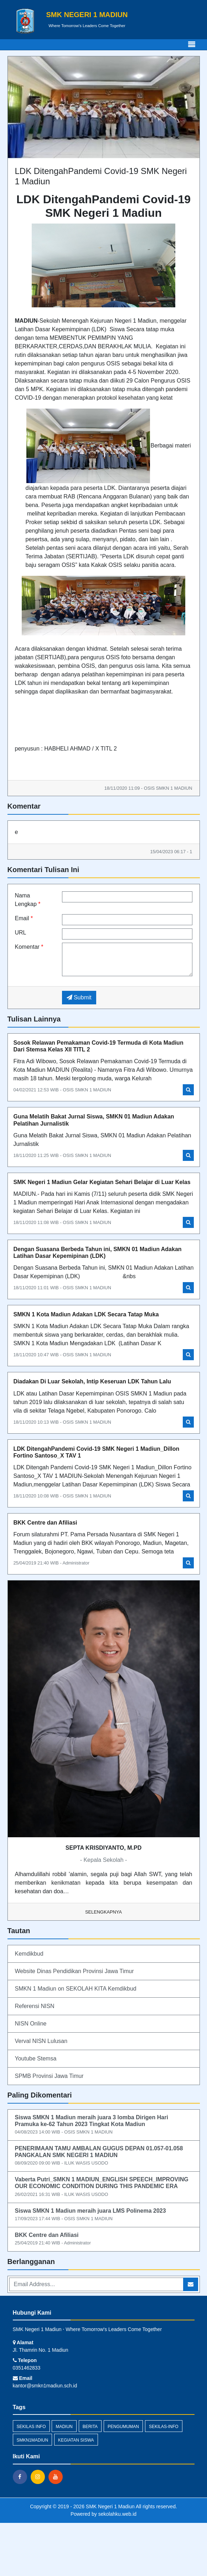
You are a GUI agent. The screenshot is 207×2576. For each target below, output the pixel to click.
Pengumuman (123, 2426)
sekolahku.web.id (117, 2514)
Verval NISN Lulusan (41, 2041)
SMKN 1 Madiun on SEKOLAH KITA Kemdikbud (75, 1989)
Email (24, 918)
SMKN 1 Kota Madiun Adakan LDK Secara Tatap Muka (86, 1314)
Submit (79, 997)
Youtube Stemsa (36, 2058)
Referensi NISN (35, 2006)
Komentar (29, 947)
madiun (64, 2426)
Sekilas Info (31, 2426)
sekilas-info (163, 2426)
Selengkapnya (103, 1912)
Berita (90, 2426)
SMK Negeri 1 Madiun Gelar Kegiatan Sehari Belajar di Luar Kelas (102, 1182)
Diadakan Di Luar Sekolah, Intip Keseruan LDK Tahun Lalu (92, 1381)
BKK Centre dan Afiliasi (45, 1523)
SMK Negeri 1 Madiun (109, 2506)
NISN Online (31, 2024)
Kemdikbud (29, 1954)
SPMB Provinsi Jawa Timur (49, 2076)
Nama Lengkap (28, 899)
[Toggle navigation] (191, 44)
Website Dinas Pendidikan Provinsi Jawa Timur (74, 1971)
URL (20, 932)
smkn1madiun (32, 2440)
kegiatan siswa (76, 2440)
